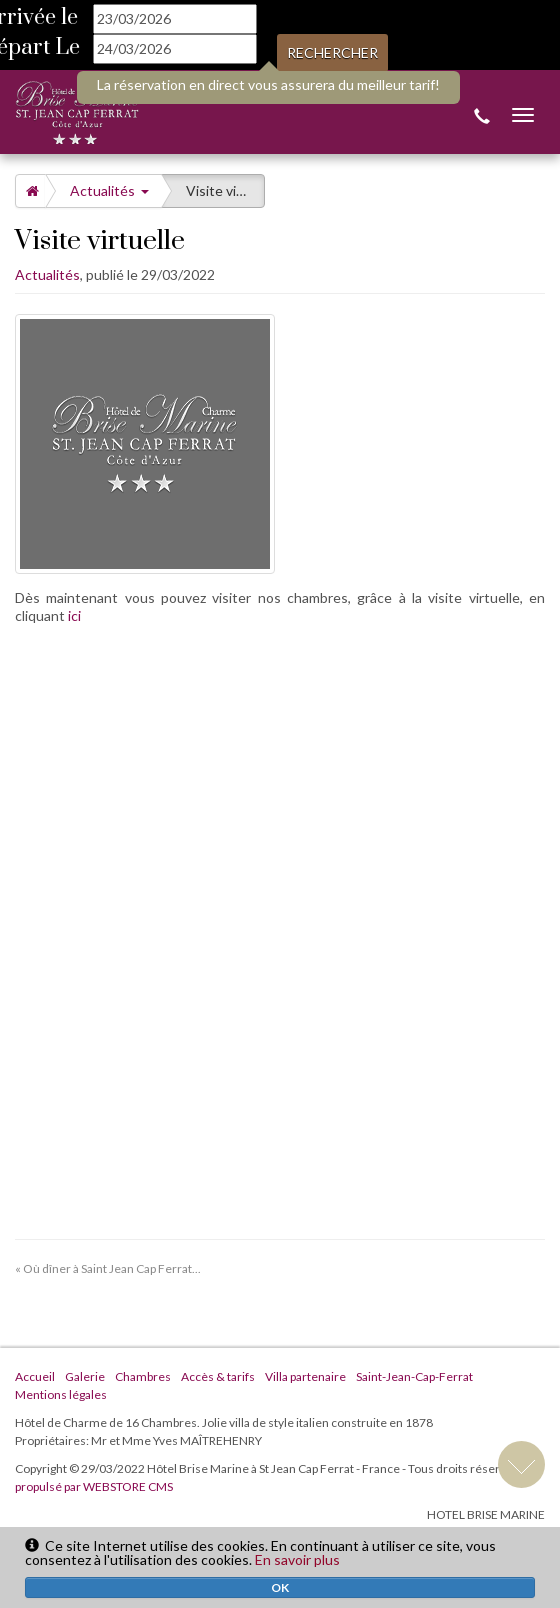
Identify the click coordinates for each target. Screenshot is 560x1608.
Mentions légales (61, 1394)
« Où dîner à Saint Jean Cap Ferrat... (108, 1268)
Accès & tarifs (218, 1376)
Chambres (143, 1376)
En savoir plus (297, 1559)
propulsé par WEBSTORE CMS (94, 1486)
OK (280, 1587)
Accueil (35, 1376)
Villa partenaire (305, 1376)
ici (74, 615)
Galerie (85, 1376)
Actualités (109, 190)
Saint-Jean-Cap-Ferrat (414, 1376)
